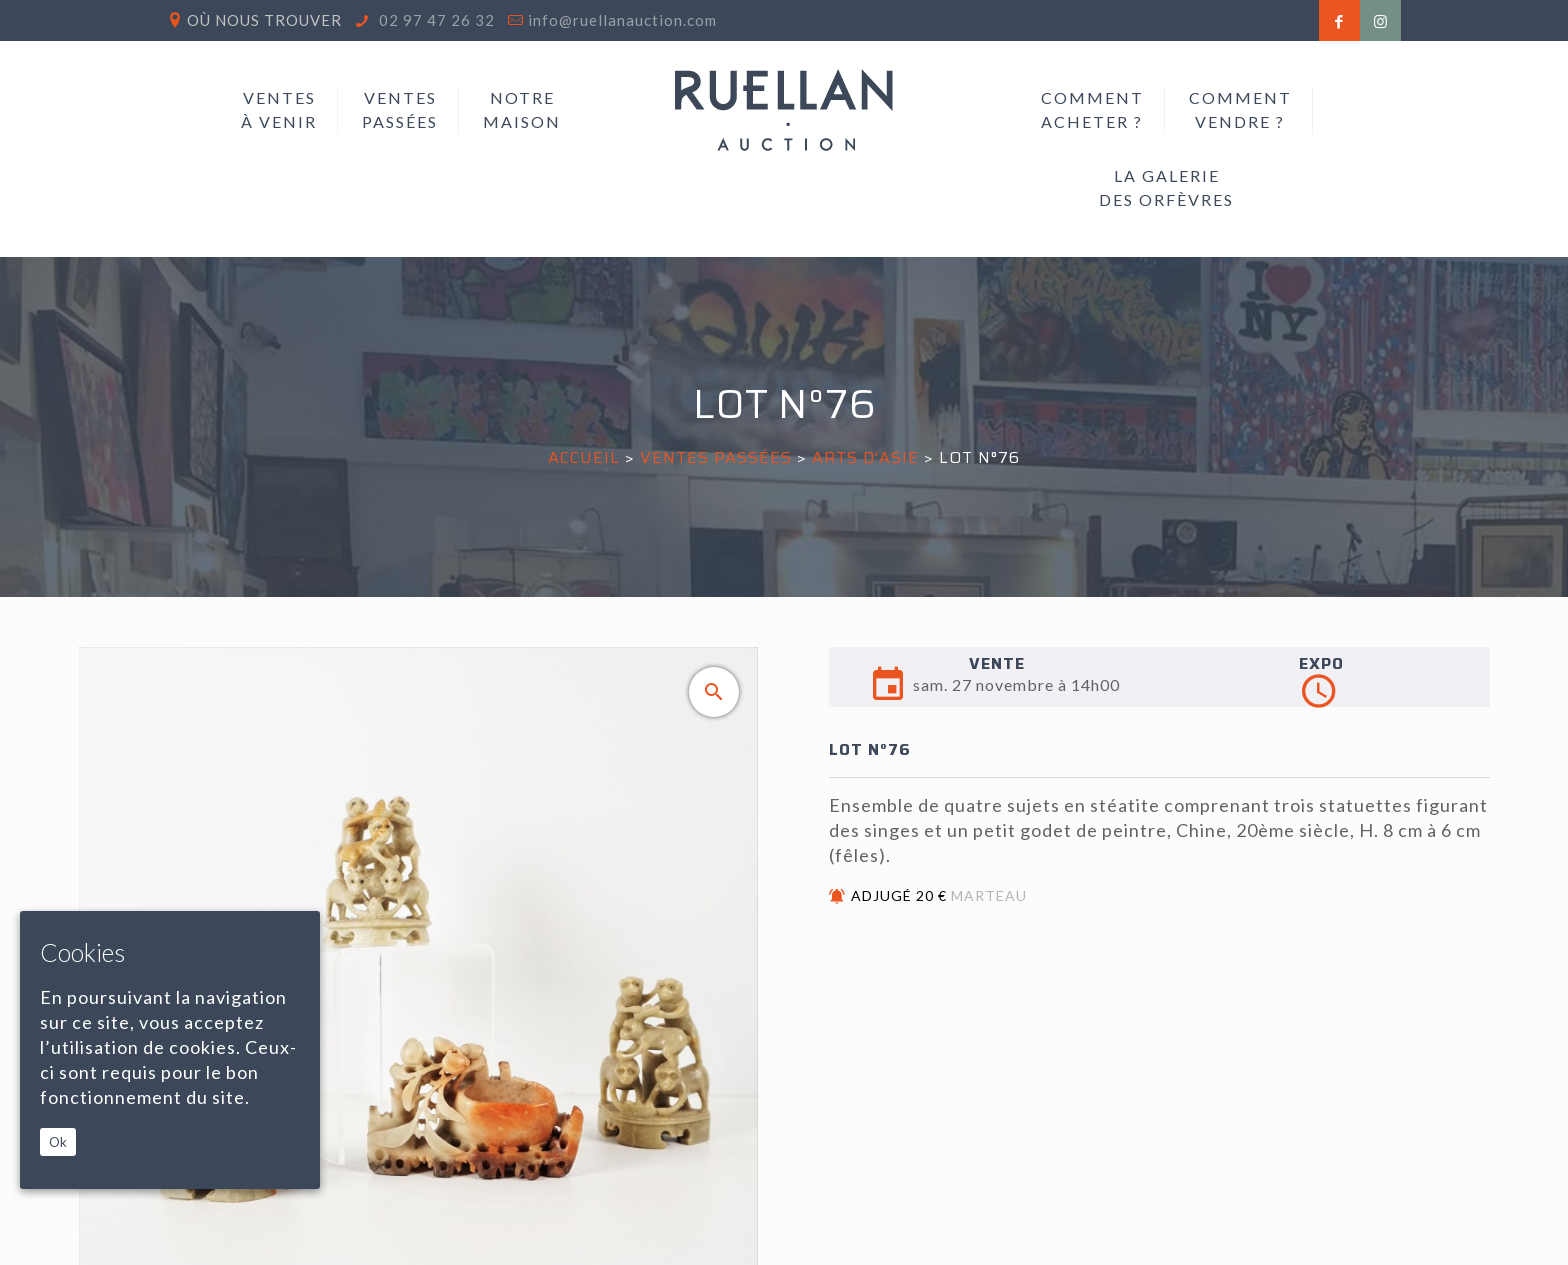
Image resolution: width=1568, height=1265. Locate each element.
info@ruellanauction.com (622, 20)
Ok (58, 1142)
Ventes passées (716, 457)
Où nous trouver (264, 20)
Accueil (584, 457)
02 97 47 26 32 (435, 20)
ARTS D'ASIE (865, 457)
